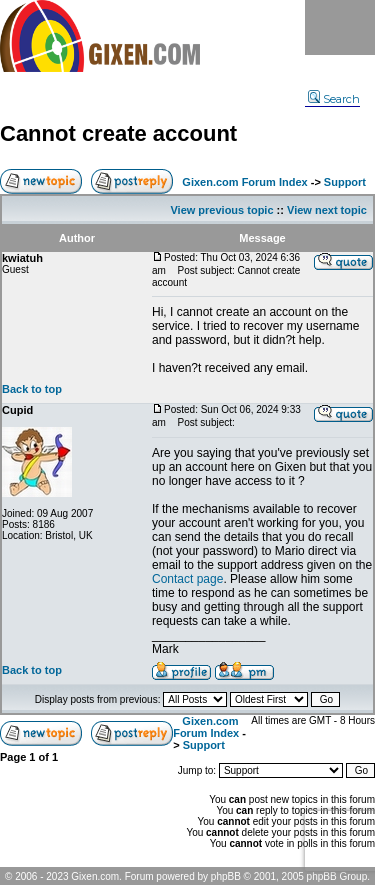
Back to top (32, 389)
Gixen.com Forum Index (244, 182)
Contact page (187, 579)
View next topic (327, 210)
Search (334, 99)
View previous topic (221, 210)
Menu (340, 27)
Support (345, 182)
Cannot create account (118, 133)
